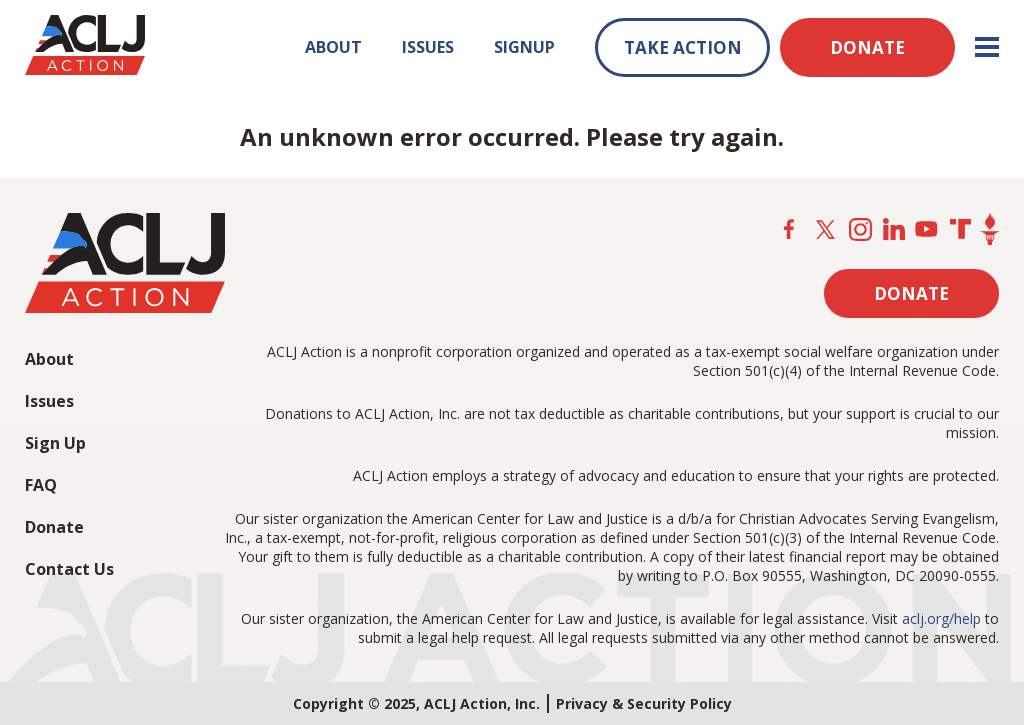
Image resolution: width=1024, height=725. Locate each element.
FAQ (41, 485)
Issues (49, 401)
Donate (54, 527)
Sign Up (55, 443)
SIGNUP (524, 47)
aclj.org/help (941, 618)
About (49, 359)
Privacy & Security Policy (644, 703)
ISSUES (428, 47)
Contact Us (69, 569)
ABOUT (333, 47)
